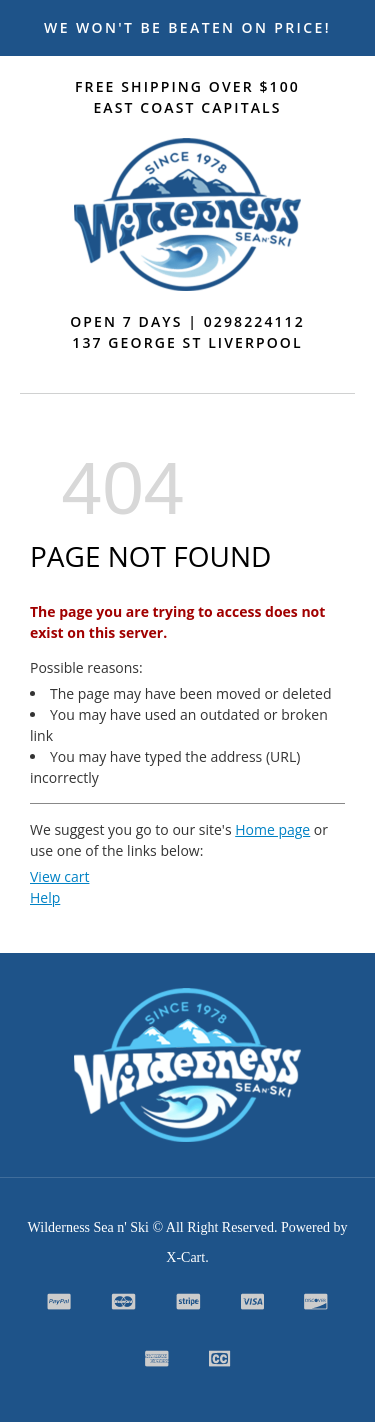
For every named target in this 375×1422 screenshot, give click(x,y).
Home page (272, 829)
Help (45, 897)
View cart (59, 876)
